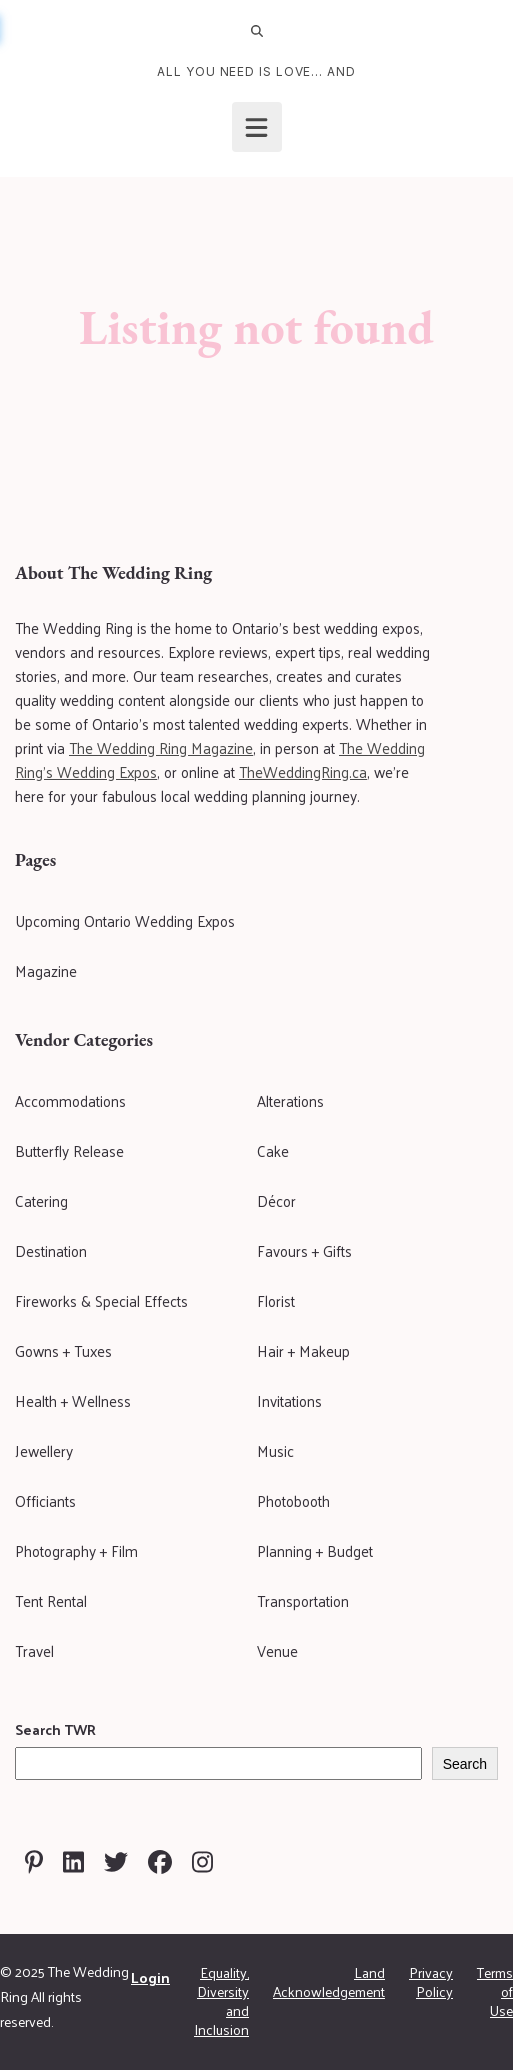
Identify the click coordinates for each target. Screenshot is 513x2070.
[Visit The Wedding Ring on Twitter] (116, 1862)
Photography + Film (76, 1550)
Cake (273, 1150)
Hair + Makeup (303, 1350)
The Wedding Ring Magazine (161, 747)
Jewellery (44, 1450)
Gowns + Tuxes (63, 1350)
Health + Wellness (73, 1400)
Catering (41, 1200)
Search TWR (55, 1729)
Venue (277, 1650)
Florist (276, 1300)
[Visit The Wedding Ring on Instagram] (202, 1862)
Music (275, 1450)
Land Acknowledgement (329, 1982)
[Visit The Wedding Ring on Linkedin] (73, 1862)
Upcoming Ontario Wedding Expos (125, 920)
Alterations (290, 1100)
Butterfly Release (69, 1150)
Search (465, 1764)
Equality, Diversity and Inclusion (221, 2001)
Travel (34, 1650)
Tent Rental (51, 1600)
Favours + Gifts (304, 1250)
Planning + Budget (315, 1550)
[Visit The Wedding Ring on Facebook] (160, 1862)
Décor (276, 1200)
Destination (51, 1250)
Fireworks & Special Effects (101, 1300)
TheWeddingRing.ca (303, 771)
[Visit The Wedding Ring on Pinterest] (34, 1862)
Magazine (46, 970)
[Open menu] (257, 127)
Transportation (303, 1600)
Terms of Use (495, 1991)
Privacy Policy (431, 1982)
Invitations (289, 1400)
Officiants (45, 1500)
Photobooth (293, 1500)
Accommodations (70, 1100)
